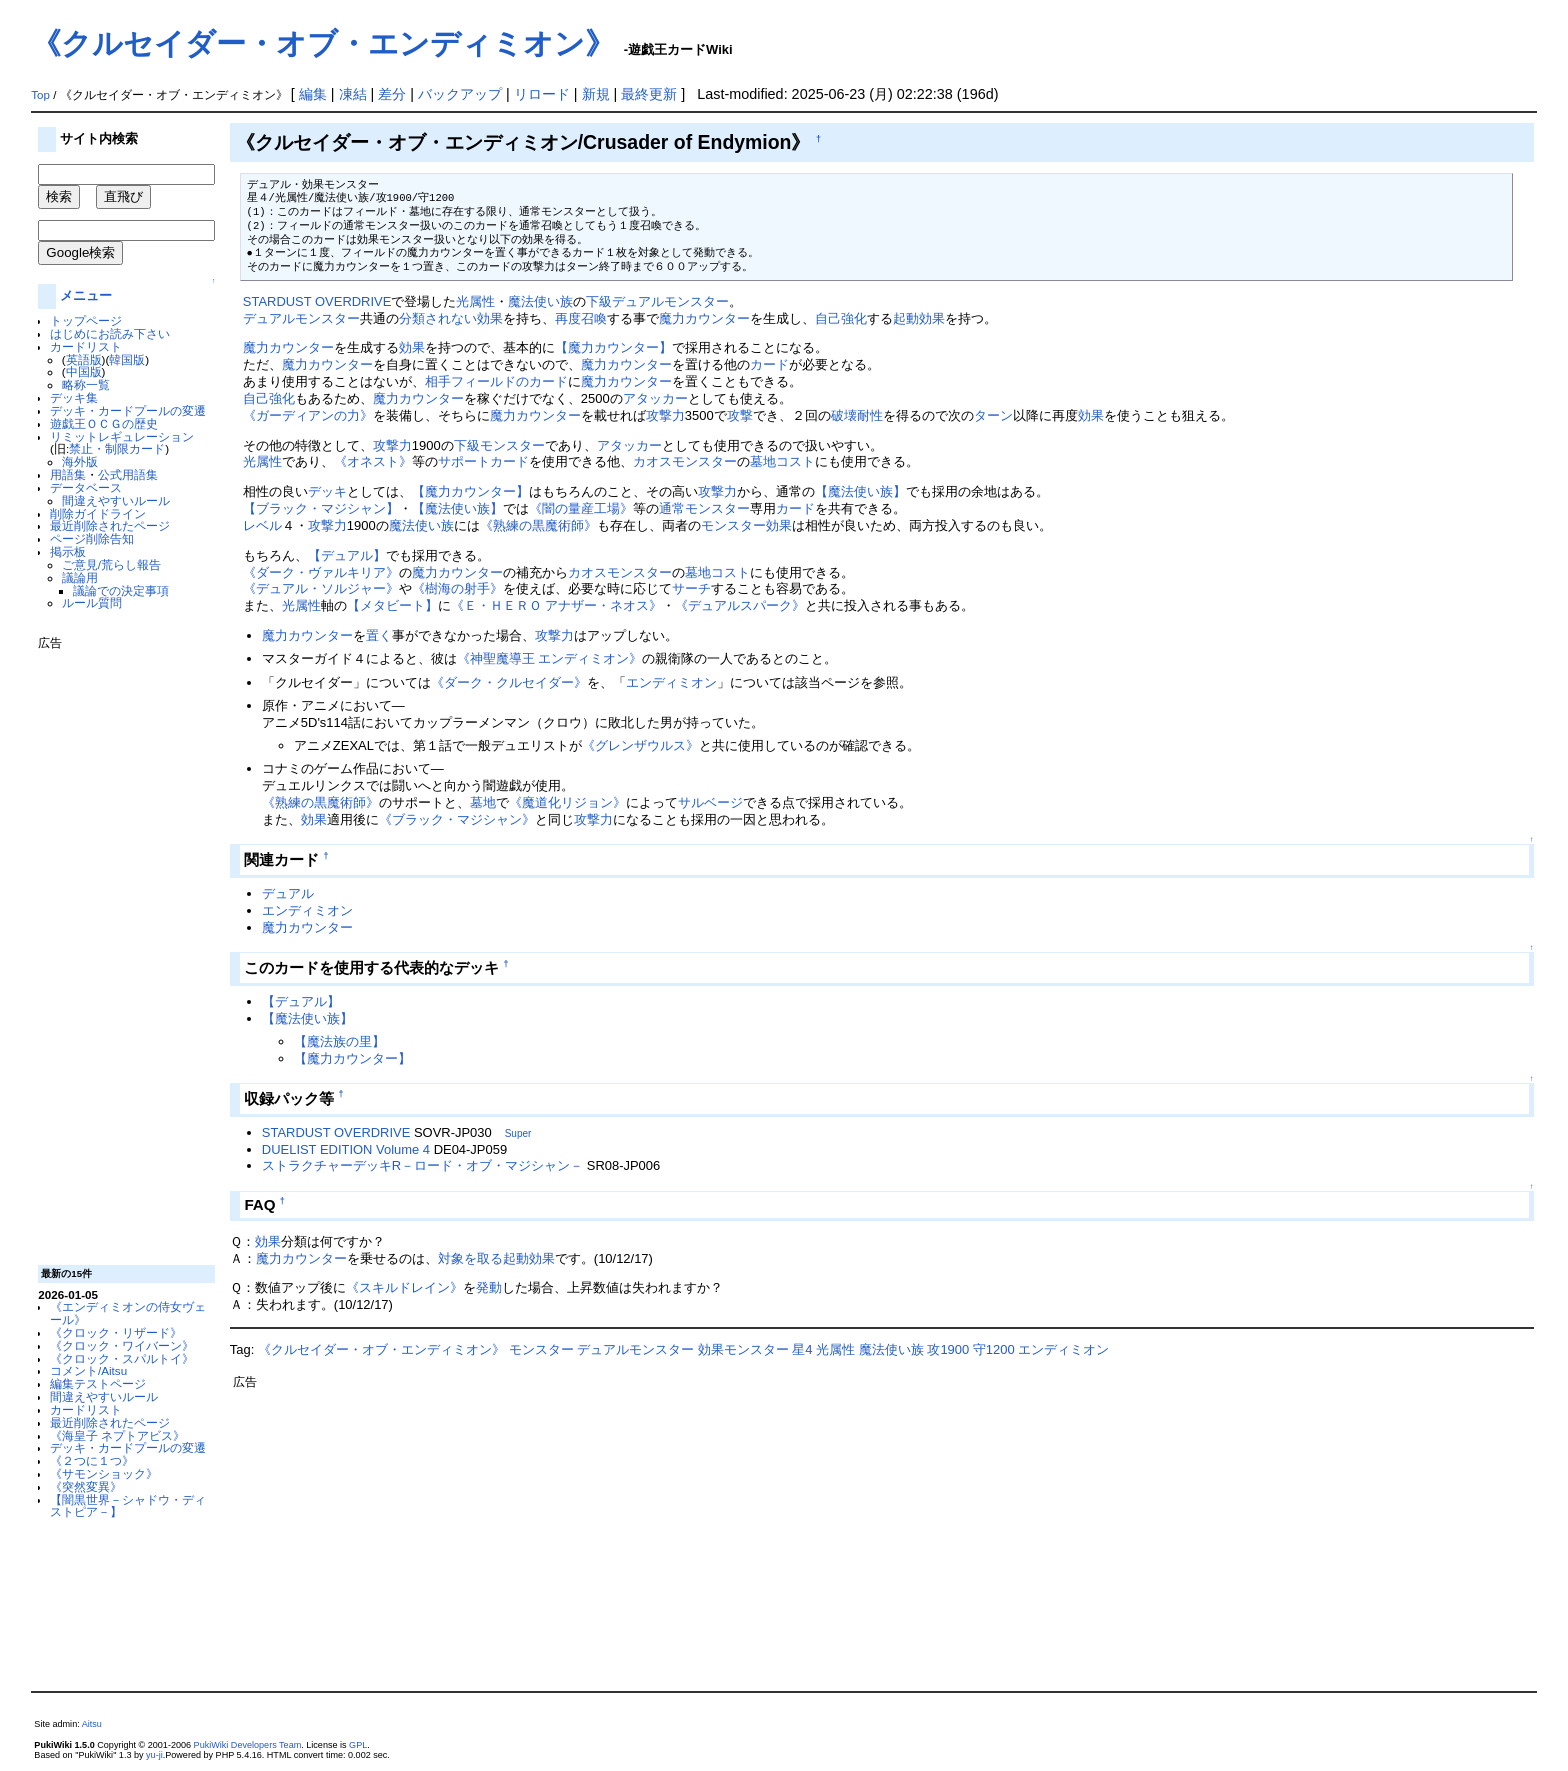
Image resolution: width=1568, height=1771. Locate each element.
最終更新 (649, 94)
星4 (802, 1349)
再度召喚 (581, 318)
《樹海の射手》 (457, 588)
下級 (599, 301)
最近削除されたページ (110, 525)
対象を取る (470, 1258)
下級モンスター (499, 445)
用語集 (68, 474)
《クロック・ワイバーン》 (122, 1345)
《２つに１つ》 (92, 1460)
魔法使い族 (540, 301)
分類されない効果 (451, 318)
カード (769, 364)
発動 (489, 1287)
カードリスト (86, 346)
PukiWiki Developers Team (248, 1745)
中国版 (84, 371)
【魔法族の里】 (339, 1041)
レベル (262, 525)
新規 (596, 94)
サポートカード (483, 461)
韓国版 (127, 359)
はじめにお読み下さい (110, 333)
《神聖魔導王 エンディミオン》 (550, 658)
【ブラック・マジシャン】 (321, 508)
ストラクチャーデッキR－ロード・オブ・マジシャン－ (422, 1165)
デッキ (327, 491)
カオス (652, 461)
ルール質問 (92, 602)
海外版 (80, 461)
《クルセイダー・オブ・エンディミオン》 (323, 43)
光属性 (475, 301)
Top (40, 95)
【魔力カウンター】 (613, 347)
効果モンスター (743, 1349)
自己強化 (841, 318)
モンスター (704, 461)
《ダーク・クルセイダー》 (509, 682)
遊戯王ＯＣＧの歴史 (104, 423)
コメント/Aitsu (88, 1370)
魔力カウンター (704, 318)
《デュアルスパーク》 (740, 605)
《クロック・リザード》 (116, 1332)
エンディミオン (671, 682)
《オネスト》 (373, 461)
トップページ (86, 320)
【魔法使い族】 (860, 491)
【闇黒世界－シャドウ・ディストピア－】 (128, 1506)
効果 (412, 347)
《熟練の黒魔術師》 (538, 525)
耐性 (870, 415)
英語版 (84, 359)
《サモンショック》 (104, 1473)
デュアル (288, 893)
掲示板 (68, 551)
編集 (313, 94)
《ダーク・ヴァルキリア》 (321, 572)
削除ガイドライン (98, 513)
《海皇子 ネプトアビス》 (117, 1435)
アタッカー (655, 398)
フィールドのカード (509, 381)
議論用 (80, 577)
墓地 (483, 802)
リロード (542, 94)
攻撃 (740, 415)
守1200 (994, 1349)
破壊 (844, 415)
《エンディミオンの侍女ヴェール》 (128, 1313)
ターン (993, 415)
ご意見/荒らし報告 (111, 564)
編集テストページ (98, 1383)
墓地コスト (782, 461)
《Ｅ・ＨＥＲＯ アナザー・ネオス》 (557, 605)
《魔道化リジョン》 (567, 802)
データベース (86, 487)
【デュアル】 (347, 555)
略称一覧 (86, 384)
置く (379, 635)
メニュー (86, 295)
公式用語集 (128, 474)
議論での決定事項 (121, 590)
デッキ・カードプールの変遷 (128, 410)
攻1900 (948, 1349)
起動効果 (919, 318)
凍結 (353, 94)
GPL (358, 1745)
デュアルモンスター (670, 301)
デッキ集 (74, 397)
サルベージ (710, 802)
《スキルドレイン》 (404, 1287)
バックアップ (460, 94)
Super (518, 1133)
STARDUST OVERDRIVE (317, 301)
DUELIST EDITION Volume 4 (346, 1149)
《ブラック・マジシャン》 (457, 819)
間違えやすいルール (116, 500)
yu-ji (154, 1755)
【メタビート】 (392, 605)
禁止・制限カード (117, 448)
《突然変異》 (86, 1486)
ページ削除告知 (92, 538)
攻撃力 (665, 415)
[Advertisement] (118, 950)
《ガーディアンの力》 (308, 415)
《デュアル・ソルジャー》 (321, 588)
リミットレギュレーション (122, 436)
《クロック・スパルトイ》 (122, 1358)
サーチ (691, 588)
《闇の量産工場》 (581, 508)
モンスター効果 (746, 525)
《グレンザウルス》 (640, 745)
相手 (438, 381)
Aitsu (92, 1724)
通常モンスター (704, 508)
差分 (392, 94)
